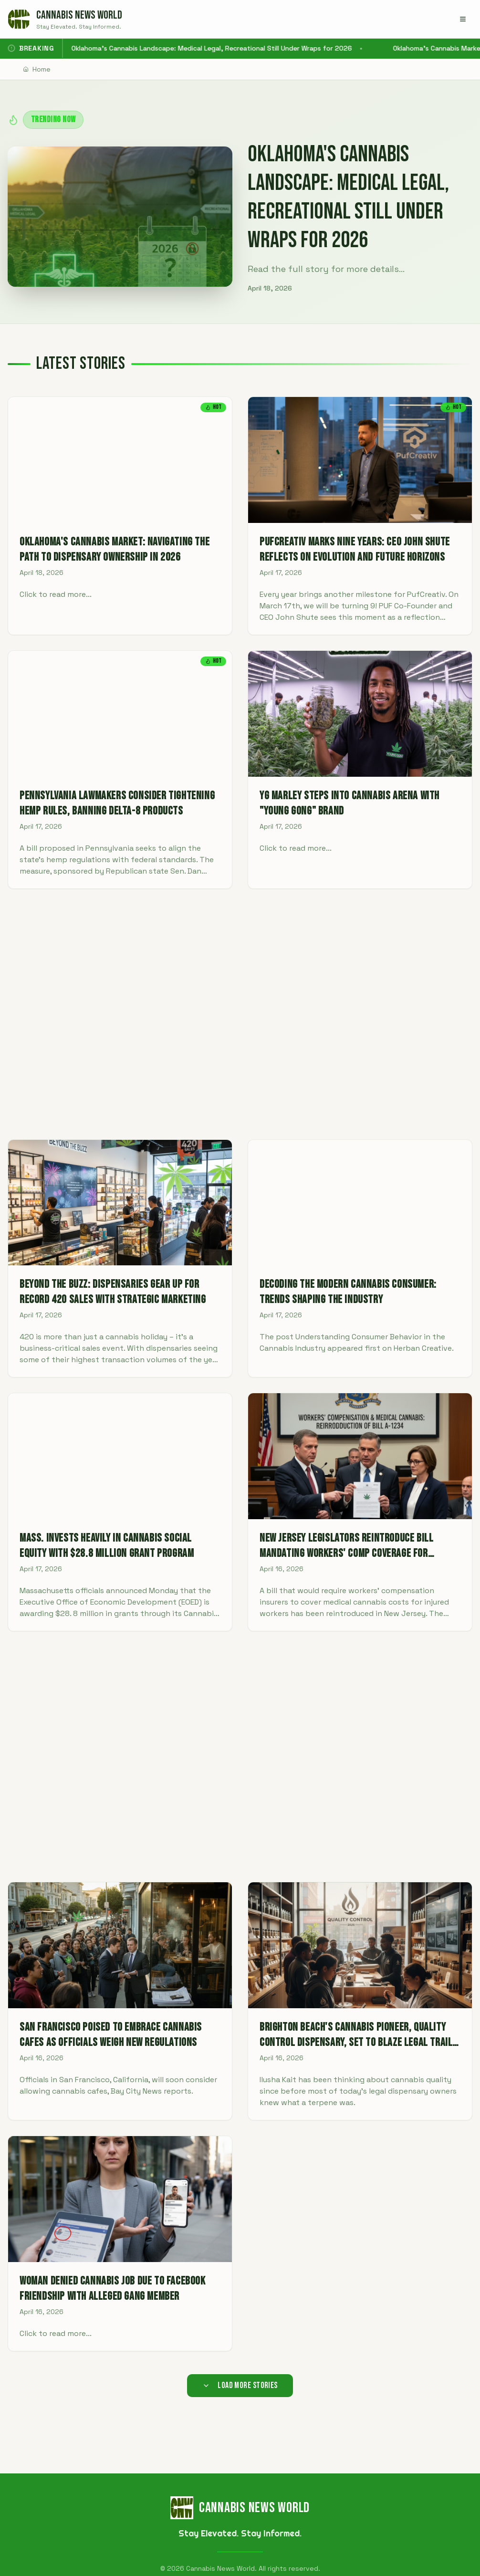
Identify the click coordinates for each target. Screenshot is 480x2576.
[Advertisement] (240, 1014)
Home (37, 69)
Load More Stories (240, 2385)
